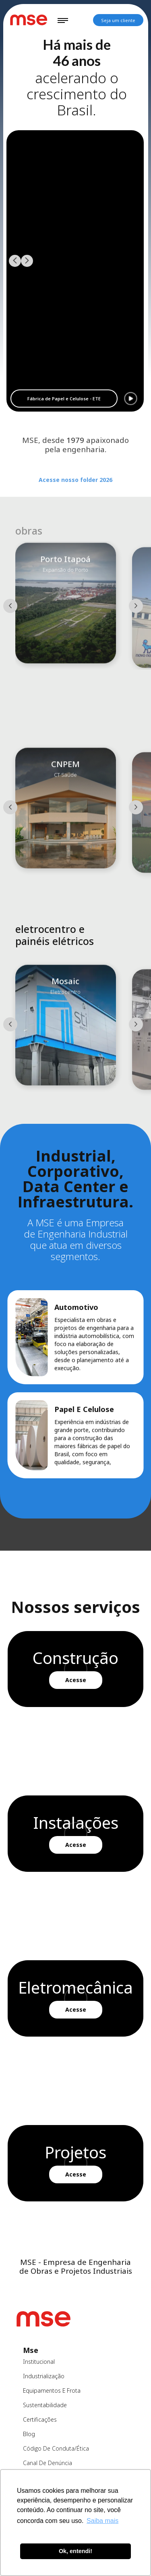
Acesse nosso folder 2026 (75, 492)
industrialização (43, 2376)
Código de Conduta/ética (56, 2448)
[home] (28, 20)
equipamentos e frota (52, 2390)
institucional (39, 2361)
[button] (63, 20)
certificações (40, 2419)
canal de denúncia (47, 2463)
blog (29, 2434)
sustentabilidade (45, 2405)
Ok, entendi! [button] (75, 2551)
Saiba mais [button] (102, 2520)
